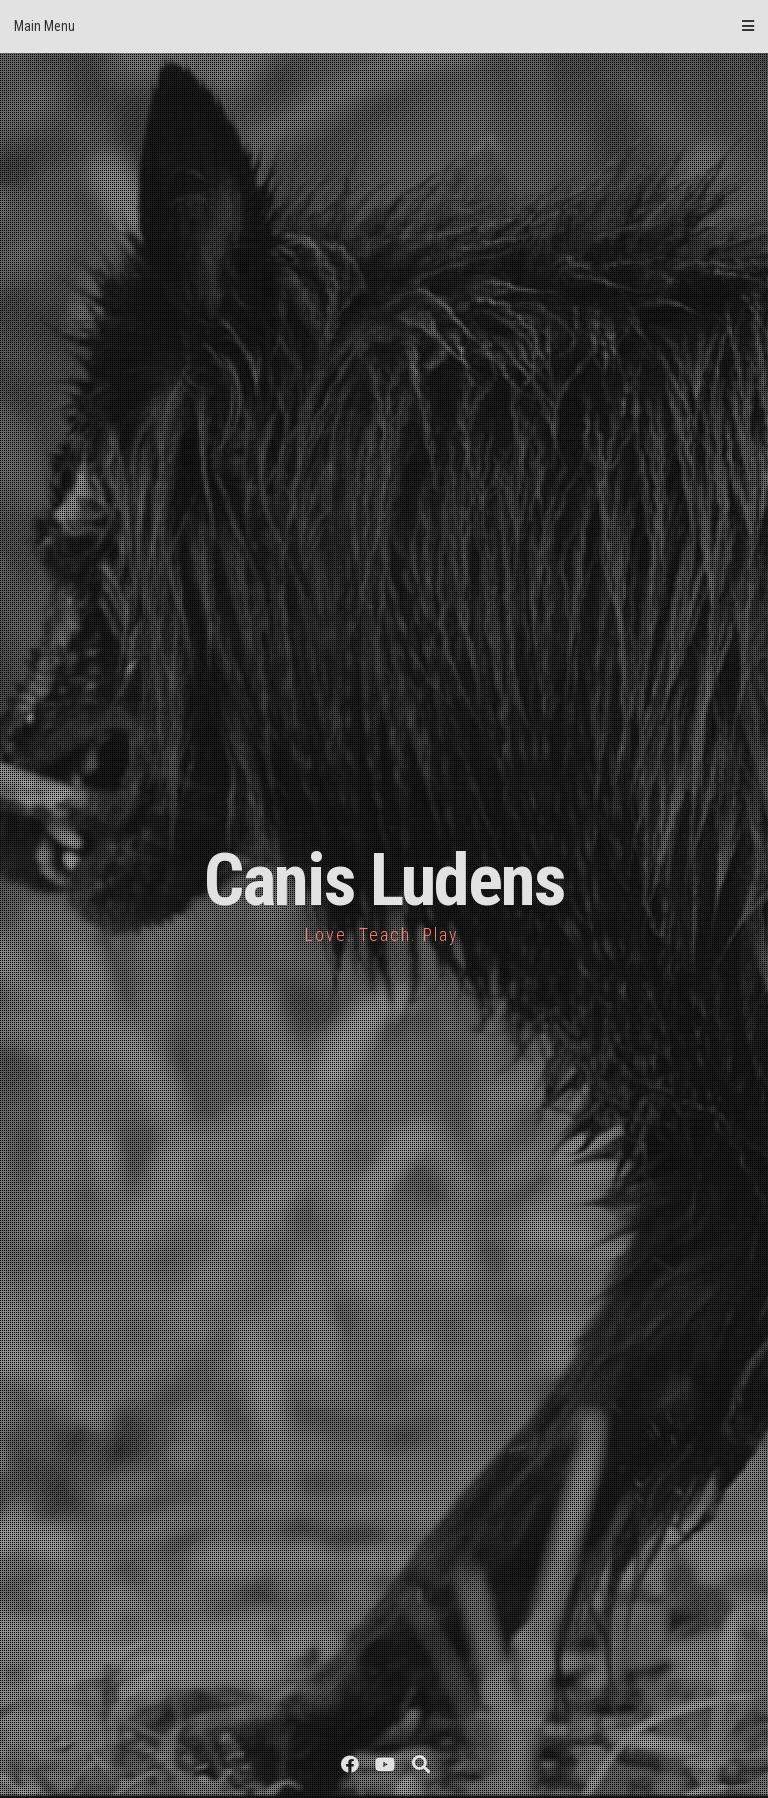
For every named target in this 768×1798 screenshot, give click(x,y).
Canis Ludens (384, 880)
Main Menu (384, 26)
